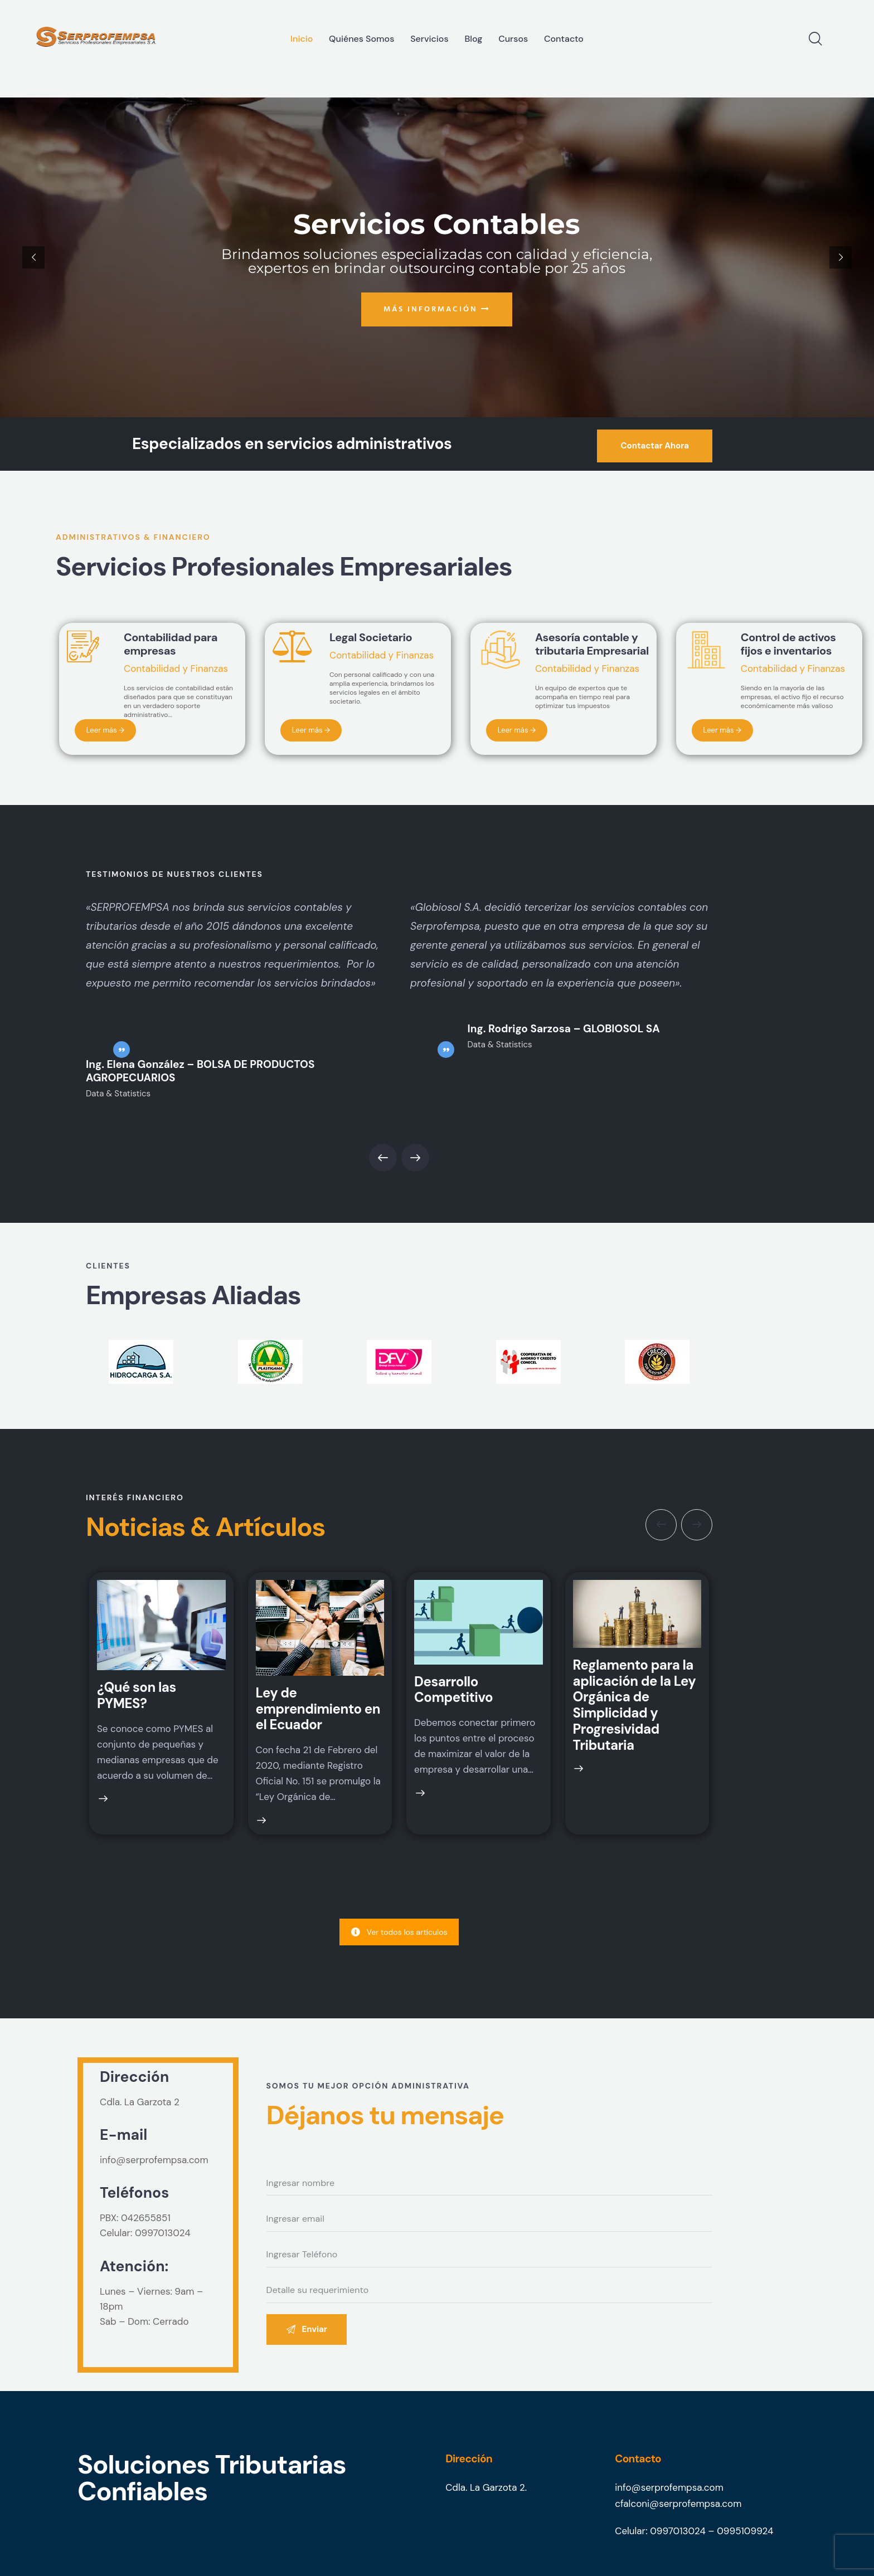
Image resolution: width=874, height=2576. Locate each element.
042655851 (146, 2218)
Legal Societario (370, 637)
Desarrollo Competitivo (453, 1690)
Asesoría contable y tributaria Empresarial (592, 644)
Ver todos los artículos (399, 1932)
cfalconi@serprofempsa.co (674, 2503)
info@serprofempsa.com (154, 2160)
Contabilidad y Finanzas (176, 668)
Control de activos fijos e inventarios (788, 644)
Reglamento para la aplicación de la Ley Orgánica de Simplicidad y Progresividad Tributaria (634, 1705)
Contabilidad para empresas (170, 644)
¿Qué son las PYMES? (136, 1696)
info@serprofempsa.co (665, 2487)
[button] (383, 1158)
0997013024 (163, 2233)
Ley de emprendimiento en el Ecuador (318, 1709)
